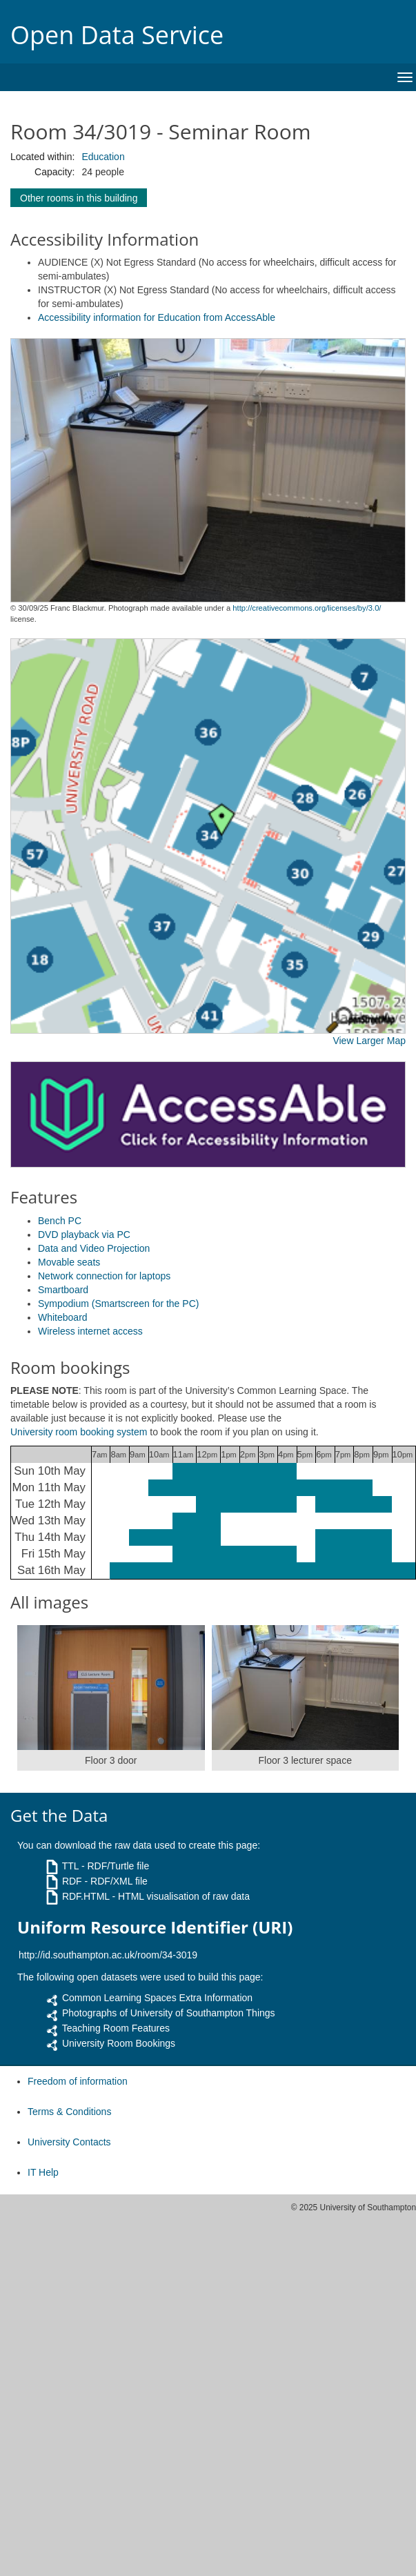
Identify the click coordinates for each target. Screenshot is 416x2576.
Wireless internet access (90, 1331)
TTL (70, 1865)
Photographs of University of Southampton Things (168, 2012)
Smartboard (63, 1289)
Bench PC (59, 1220)
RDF (72, 1881)
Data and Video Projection (94, 1248)
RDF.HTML (86, 1896)
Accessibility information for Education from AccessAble (156, 317)
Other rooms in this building (78, 198)
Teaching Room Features (116, 2028)
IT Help (43, 2172)
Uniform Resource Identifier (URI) (155, 1927)
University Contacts (69, 2141)
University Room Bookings (118, 2043)
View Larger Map (369, 1040)
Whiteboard (63, 1317)
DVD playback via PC (84, 1234)
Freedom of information (78, 2081)
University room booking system (78, 1431)
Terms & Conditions (69, 2111)
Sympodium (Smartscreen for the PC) (118, 1303)
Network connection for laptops (104, 1275)
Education (102, 156)
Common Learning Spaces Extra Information (157, 1997)
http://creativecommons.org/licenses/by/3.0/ (306, 608)
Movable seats (69, 1262)
